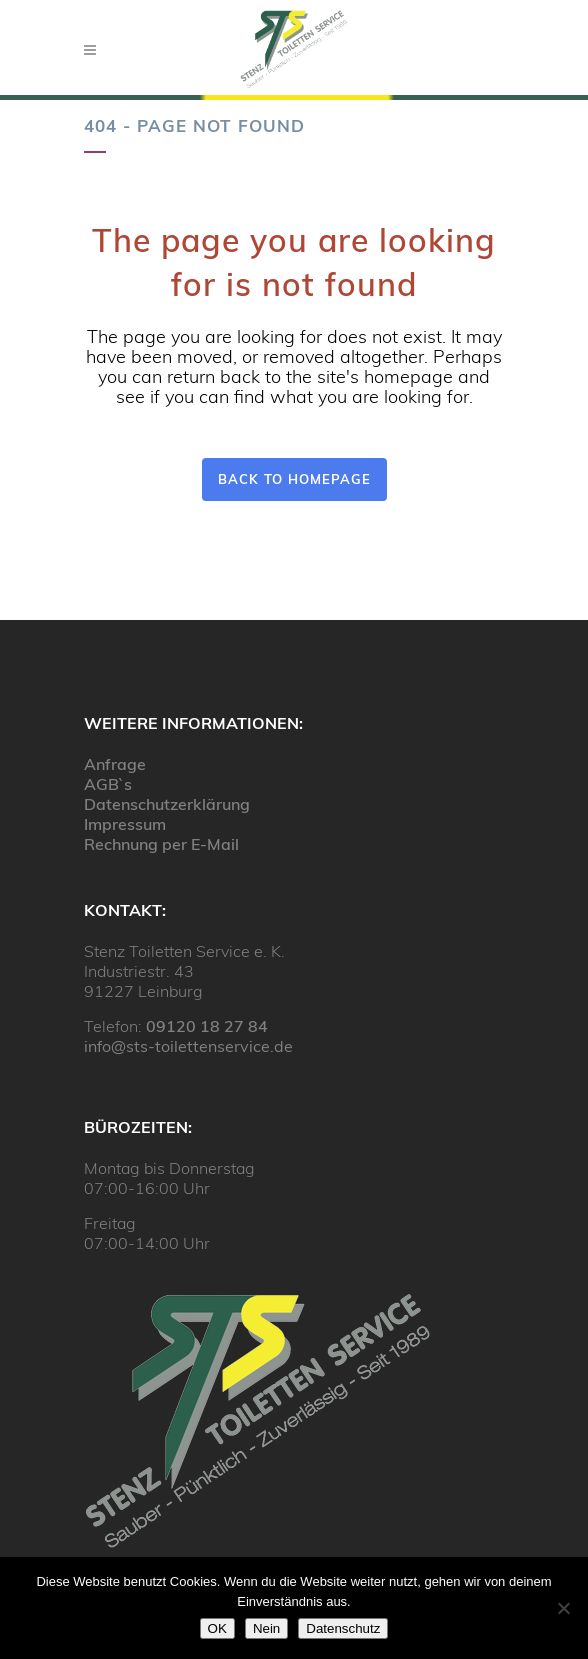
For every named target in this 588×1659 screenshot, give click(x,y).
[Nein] (563, 1608)
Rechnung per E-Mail (161, 844)
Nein (266, 1628)
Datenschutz (343, 1628)
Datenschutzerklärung (167, 804)
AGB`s (108, 784)
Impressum (125, 824)
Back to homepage (294, 479)
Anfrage (115, 764)
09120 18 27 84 (207, 1026)
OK (217, 1628)
